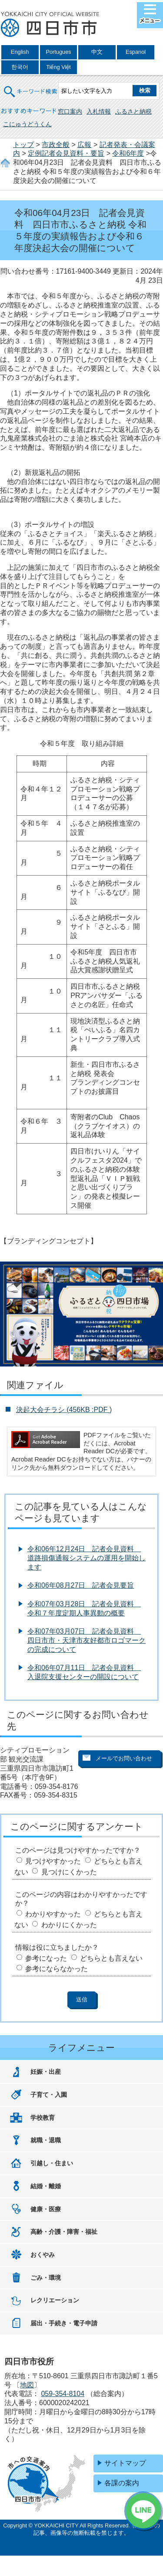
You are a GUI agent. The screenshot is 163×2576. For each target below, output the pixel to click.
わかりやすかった (53, 1914)
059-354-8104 (62, 2393)
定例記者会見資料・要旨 (66, 153)
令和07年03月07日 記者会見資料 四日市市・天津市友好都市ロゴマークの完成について (86, 1640)
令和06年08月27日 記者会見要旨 (80, 1585)
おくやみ (42, 2254)
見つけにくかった (69, 1872)
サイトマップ (125, 2463)
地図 (27, 2385)
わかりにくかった (69, 1925)
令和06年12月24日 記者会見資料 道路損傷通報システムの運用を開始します (86, 1558)
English (20, 52)
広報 (84, 144)
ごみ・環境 (45, 2277)
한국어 (19, 67)
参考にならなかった (56, 1968)
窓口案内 (70, 111)
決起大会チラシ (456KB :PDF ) (64, 1409)
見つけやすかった (53, 1861)
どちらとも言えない (111, 1958)
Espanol (136, 52)
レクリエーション (54, 2300)
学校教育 (42, 2117)
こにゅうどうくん (27, 124)
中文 (97, 52)
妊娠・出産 (45, 2071)
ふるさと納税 (133, 111)
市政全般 (56, 144)
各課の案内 (121, 2483)
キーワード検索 (31, 86)
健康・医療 (45, 2209)
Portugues (58, 52)
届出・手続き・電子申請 (63, 2323)
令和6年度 (128, 153)
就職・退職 (45, 2140)
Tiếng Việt (58, 67)
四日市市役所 (50, 25)
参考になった (46, 1958)
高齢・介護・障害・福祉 (63, 2231)
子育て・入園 (48, 2094)
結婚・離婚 (45, 2186)
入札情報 (98, 111)
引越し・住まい (51, 2163)
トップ (23, 144)
